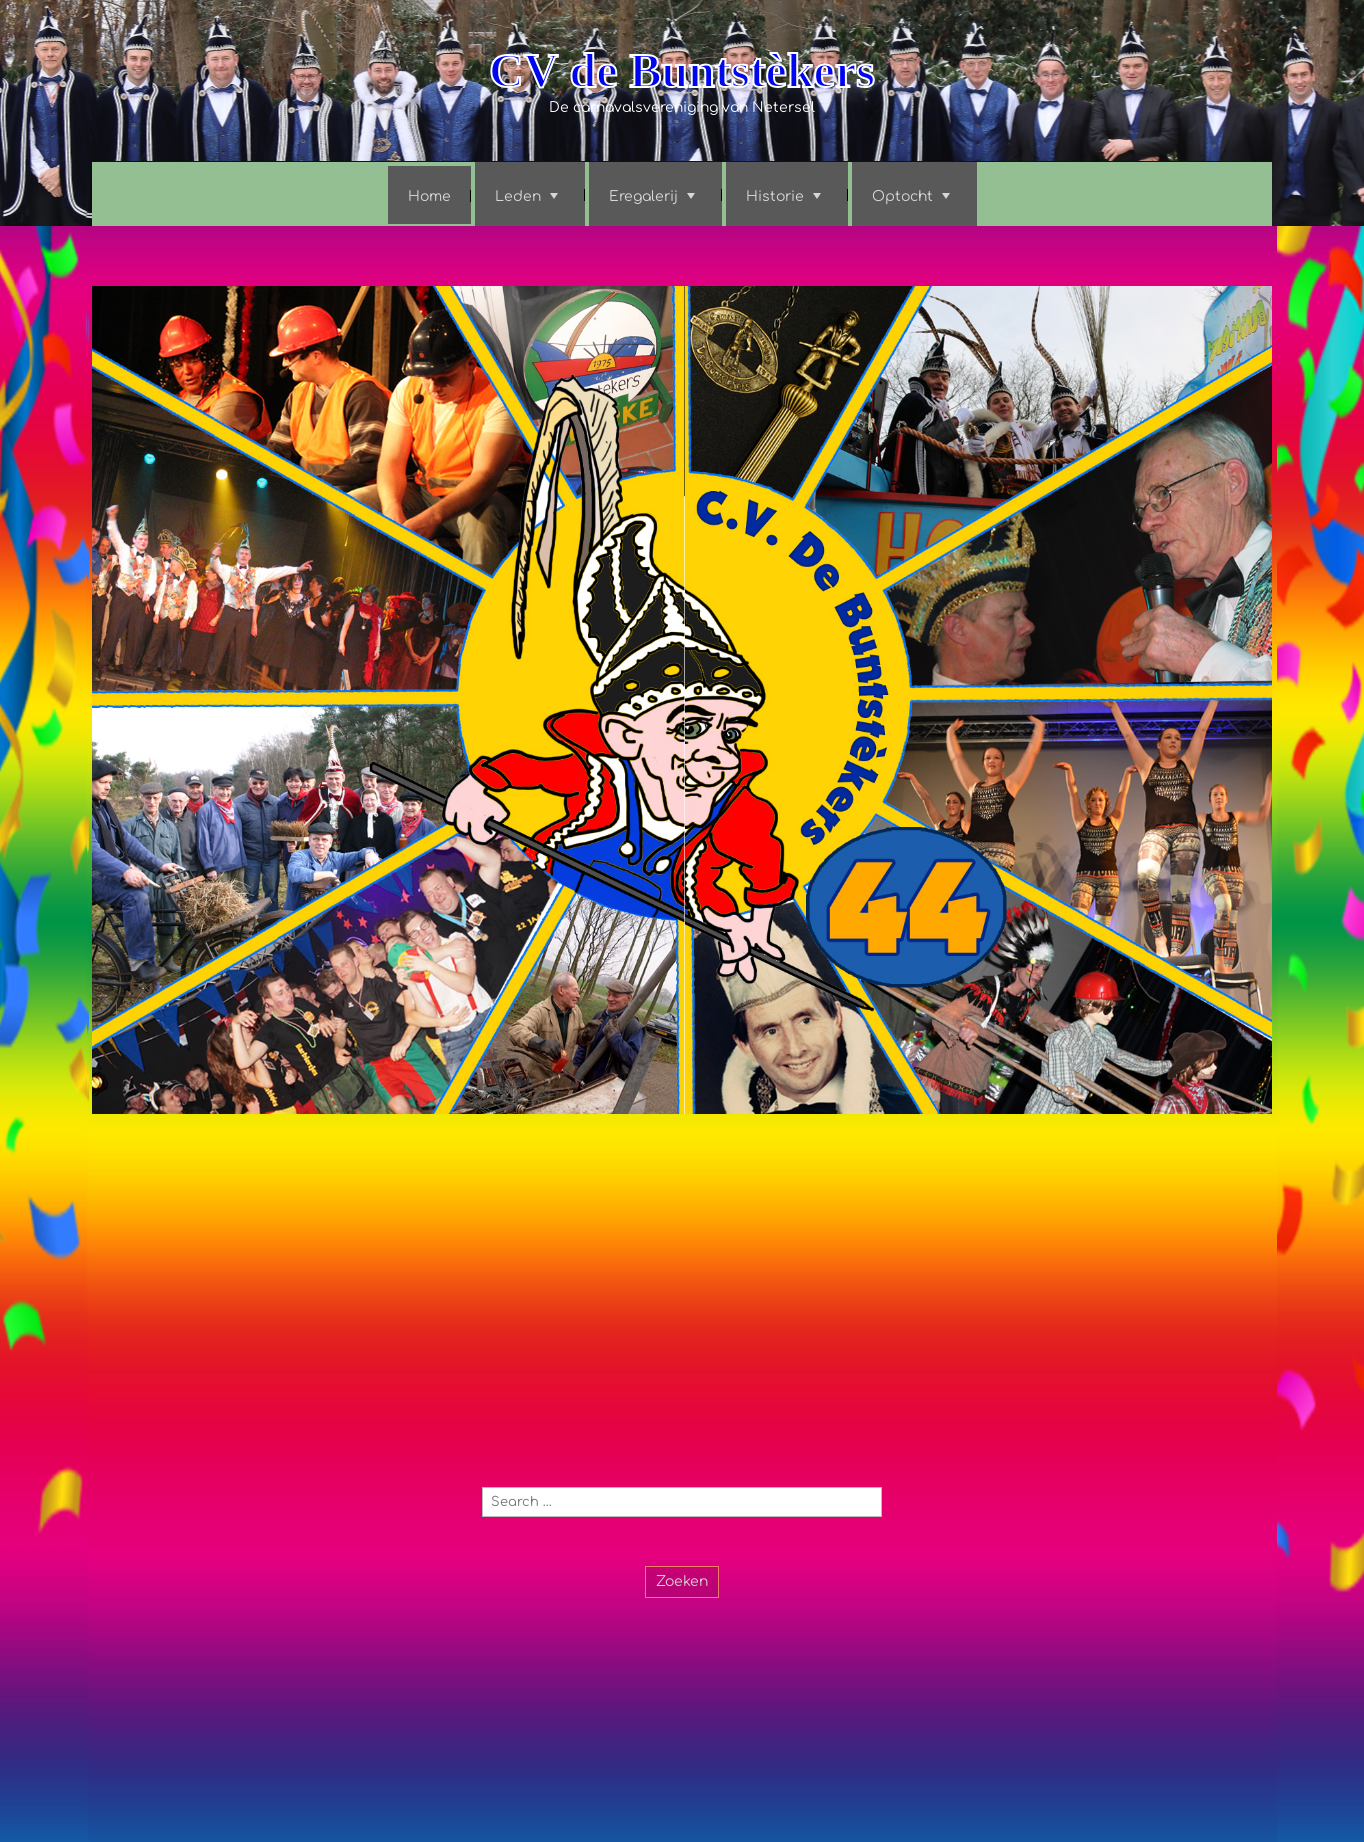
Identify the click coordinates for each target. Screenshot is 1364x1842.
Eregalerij (643, 196)
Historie (775, 196)
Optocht (902, 196)
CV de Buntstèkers (682, 70)
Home (429, 196)
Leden (518, 196)
